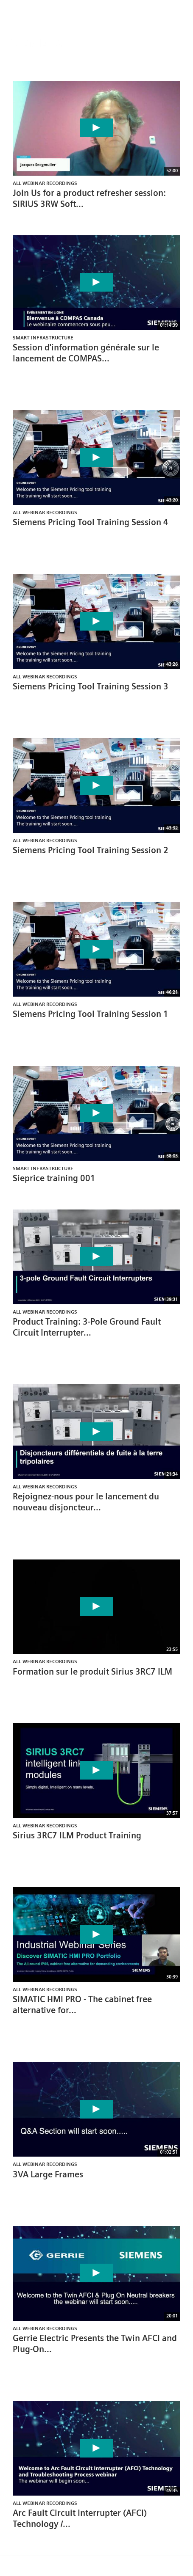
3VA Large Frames (48, 2174)
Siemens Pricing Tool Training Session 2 (90, 850)
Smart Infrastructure (43, 337)
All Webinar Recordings (45, 183)
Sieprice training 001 (54, 1178)
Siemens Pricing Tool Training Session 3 (90, 686)
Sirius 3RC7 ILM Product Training (77, 1835)
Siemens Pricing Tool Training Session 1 (90, 1014)
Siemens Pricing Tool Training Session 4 (90, 522)
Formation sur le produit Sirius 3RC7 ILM (92, 1672)
